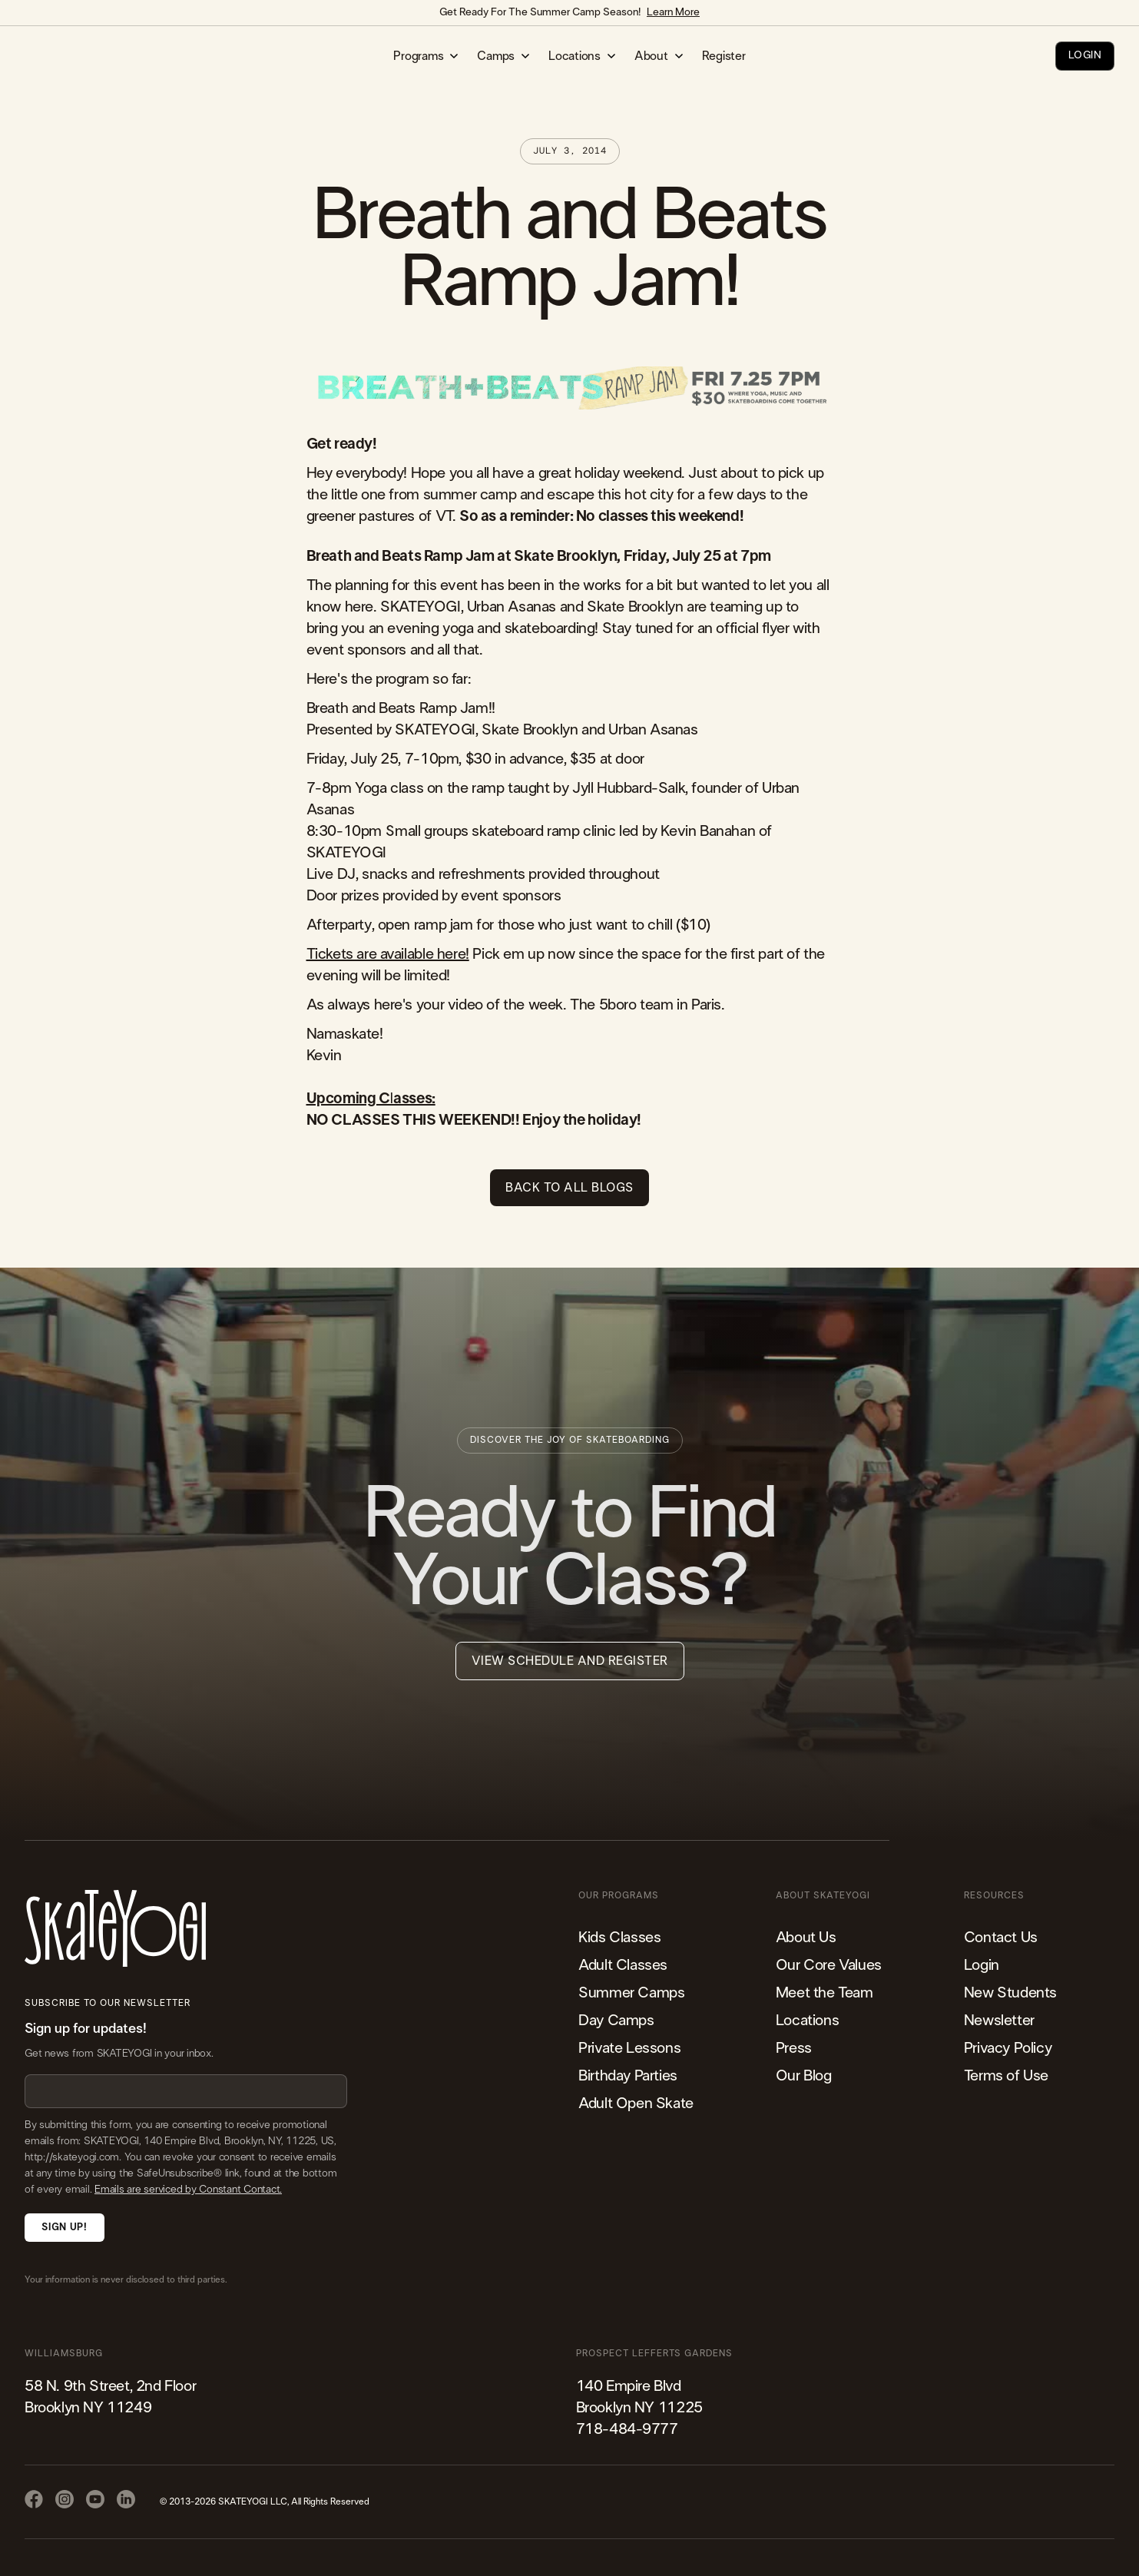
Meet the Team (824, 1993)
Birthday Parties (627, 2076)
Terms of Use (1006, 2076)
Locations (807, 2020)
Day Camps (616, 2020)
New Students (1010, 1993)
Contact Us (1001, 1937)
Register (724, 56)
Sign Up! (64, 2228)
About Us (806, 1937)
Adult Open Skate (636, 2103)
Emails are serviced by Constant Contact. (188, 2189)
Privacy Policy (1007, 2048)
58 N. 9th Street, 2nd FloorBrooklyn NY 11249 (110, 2397)
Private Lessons (629, 2048)
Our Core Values (829, 1965)
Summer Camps (631, 1993)
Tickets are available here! (387, 954)
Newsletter (999, 2020)
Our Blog (804, 2076)
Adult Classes (622, 1965)
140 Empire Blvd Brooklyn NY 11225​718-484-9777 (639, 2408)
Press (794, 2048)
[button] (426, 56)
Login (981, 1965)
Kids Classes (619, 1937)
